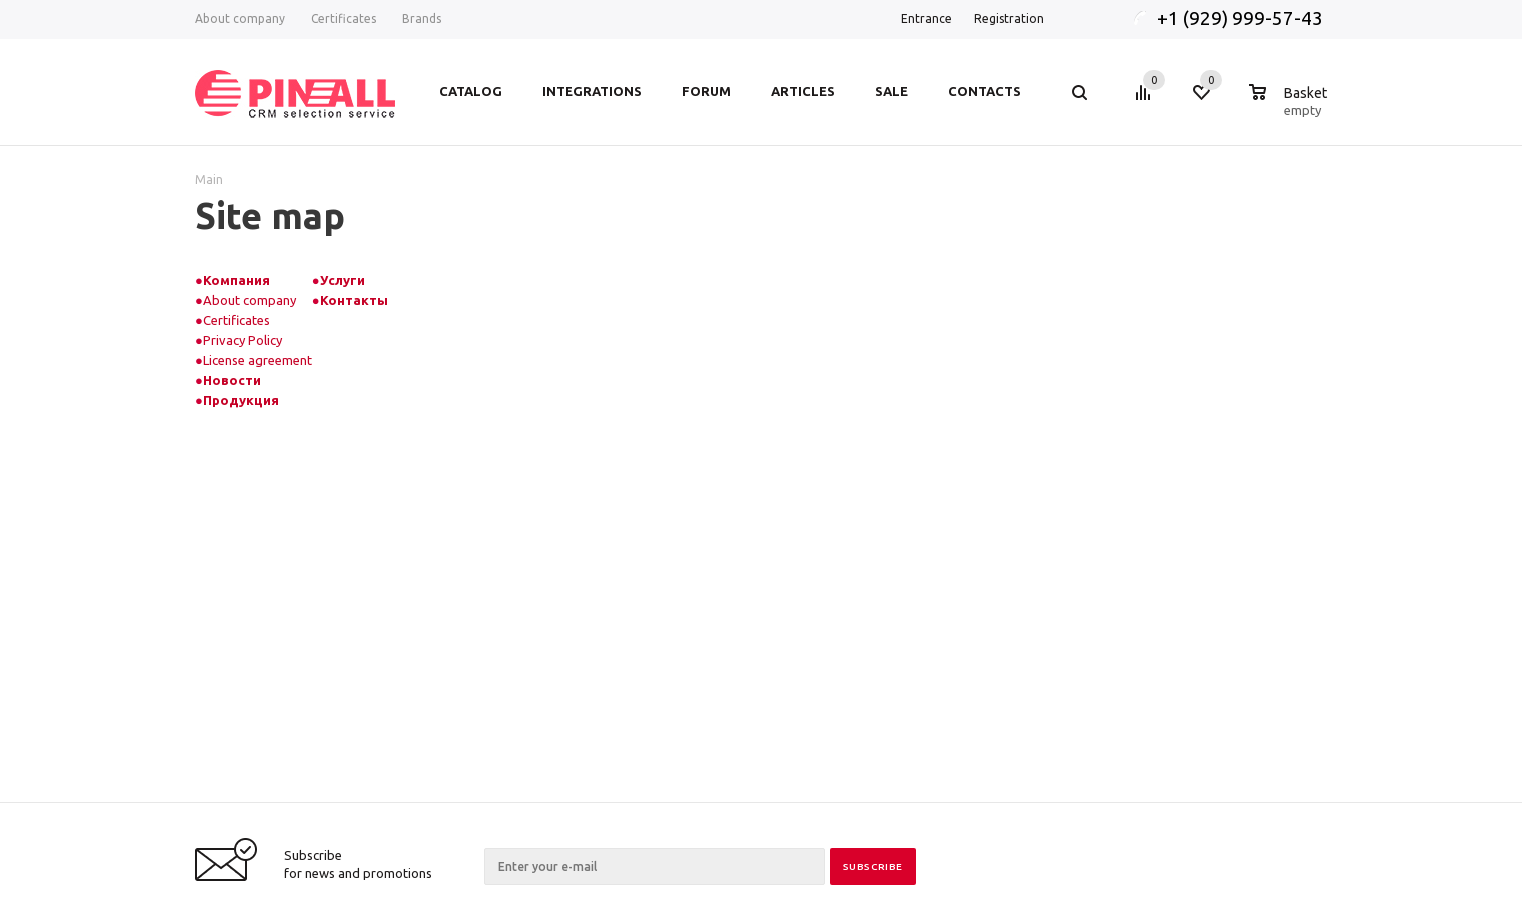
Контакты (354, 300)
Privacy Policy (242, 340)
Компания (236, 280)
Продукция (241, 400)
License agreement (257, 360)
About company (249, 300)
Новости (232, 380)
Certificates (236, 320)
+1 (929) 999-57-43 (1242, 18)
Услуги (342, 280)
